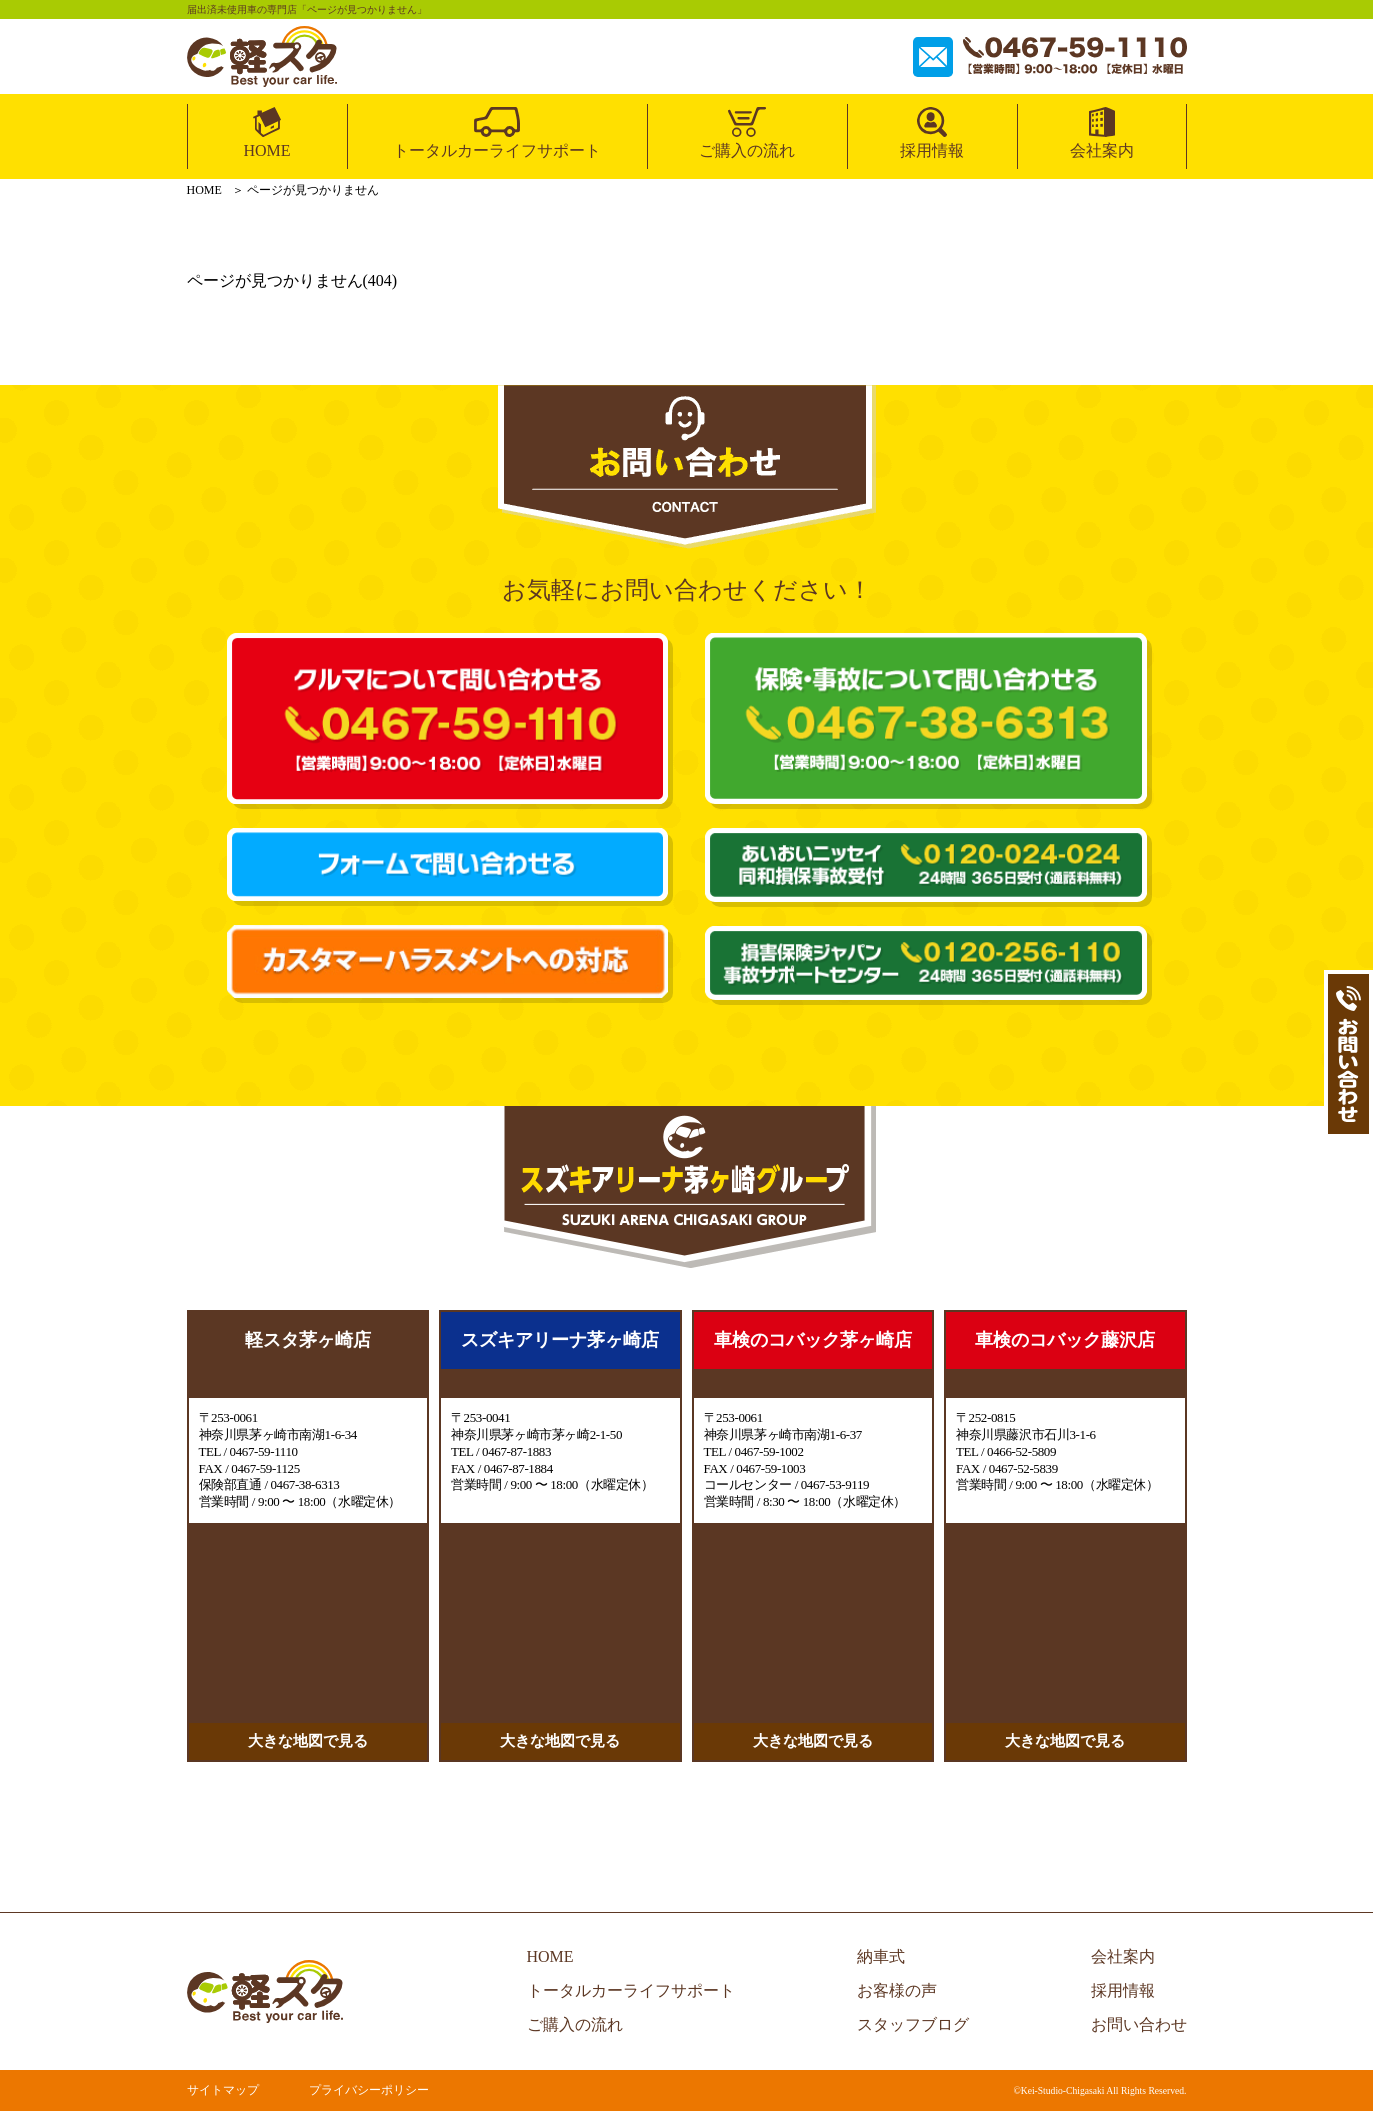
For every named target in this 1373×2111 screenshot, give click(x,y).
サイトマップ (223, 2090)
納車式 (881, 1956)
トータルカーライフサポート (497, 150)
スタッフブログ (913, 2024)
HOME (266, 150)
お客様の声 (897, 1990)
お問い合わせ (1139, 2024)
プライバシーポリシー (369, 2090)
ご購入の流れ (747, 150)
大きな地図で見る (308, 1741)
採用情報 (932, 150)
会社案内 (1102, 150)
